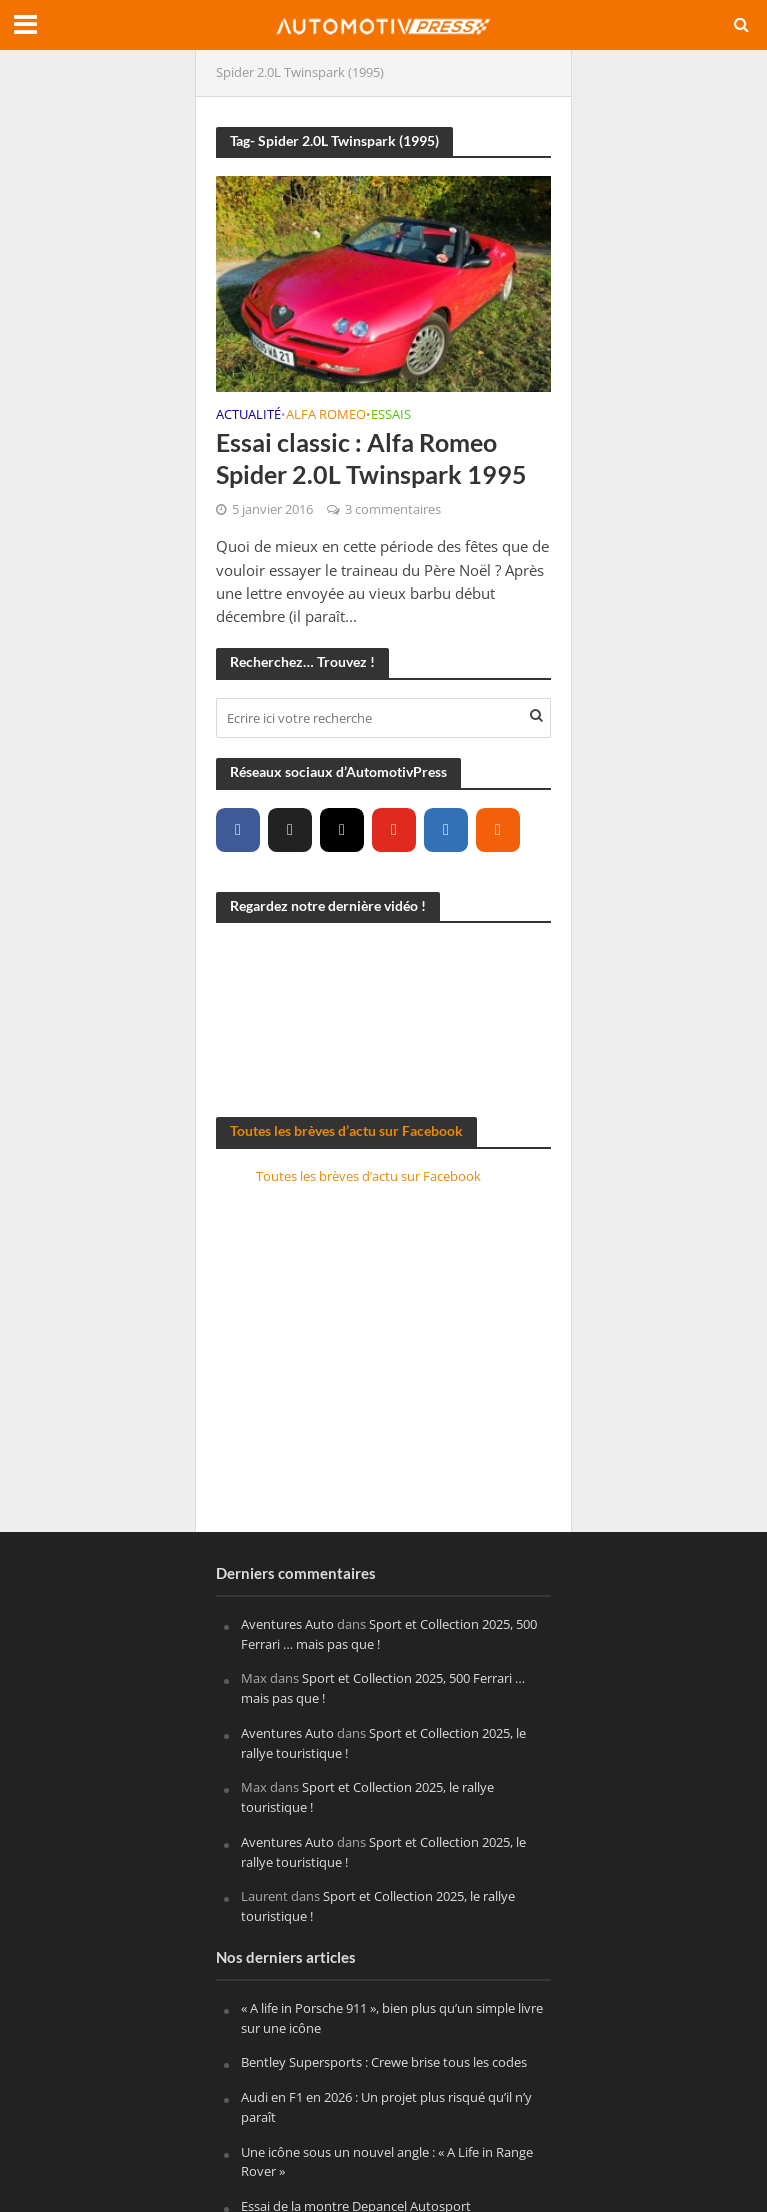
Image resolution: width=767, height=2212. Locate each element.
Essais (391, 416)
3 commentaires (393, 509)
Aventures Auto (287, 1624)
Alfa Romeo (326, 416)
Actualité (248, 416)
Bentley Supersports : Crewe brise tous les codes (384, 2062)
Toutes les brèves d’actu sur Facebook (346, 1130)
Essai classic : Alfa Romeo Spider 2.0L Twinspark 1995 (371, 458)
